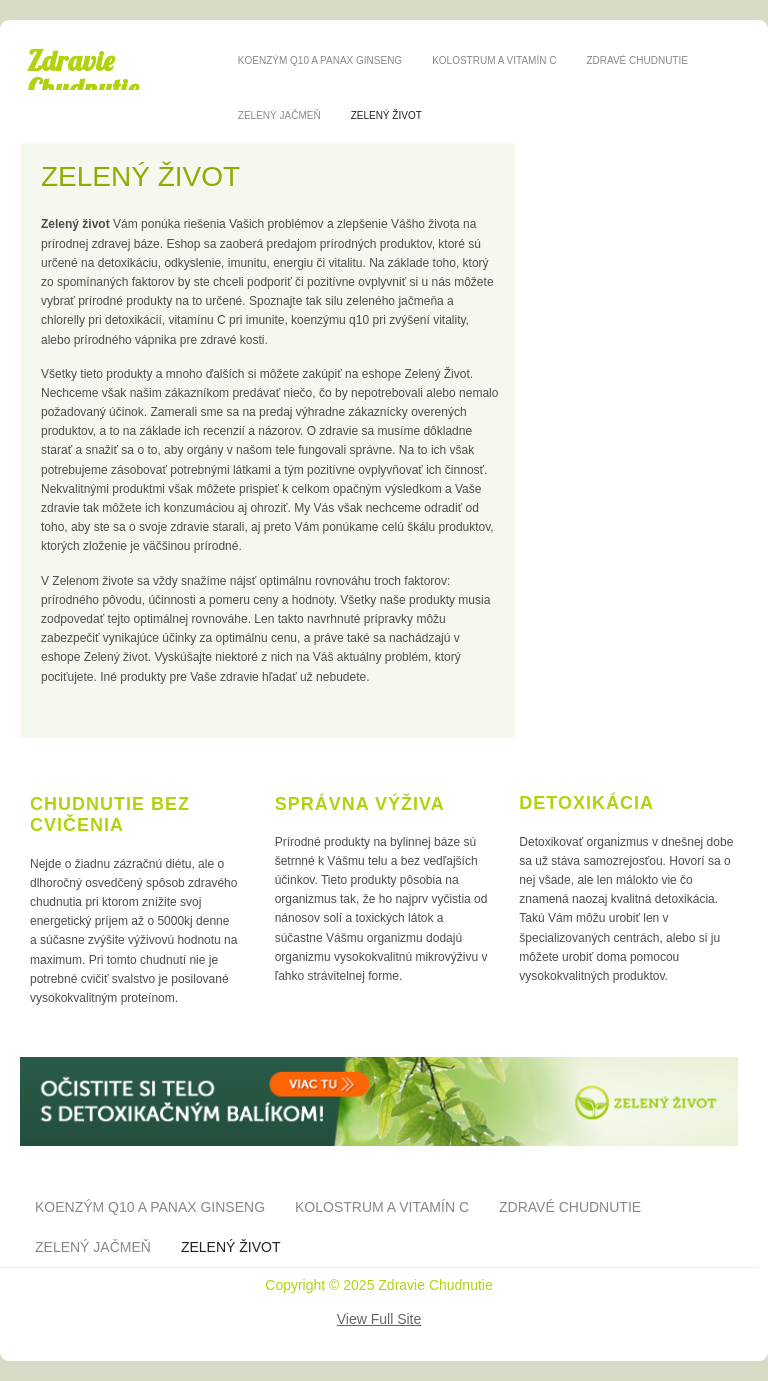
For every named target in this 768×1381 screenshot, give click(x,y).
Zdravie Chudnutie (82, 75)
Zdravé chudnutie (636, 60)
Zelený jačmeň (279, 115)
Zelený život (386, 115)
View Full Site (379, 1319)
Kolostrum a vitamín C (494, 60)
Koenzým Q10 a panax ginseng (320, 60)
